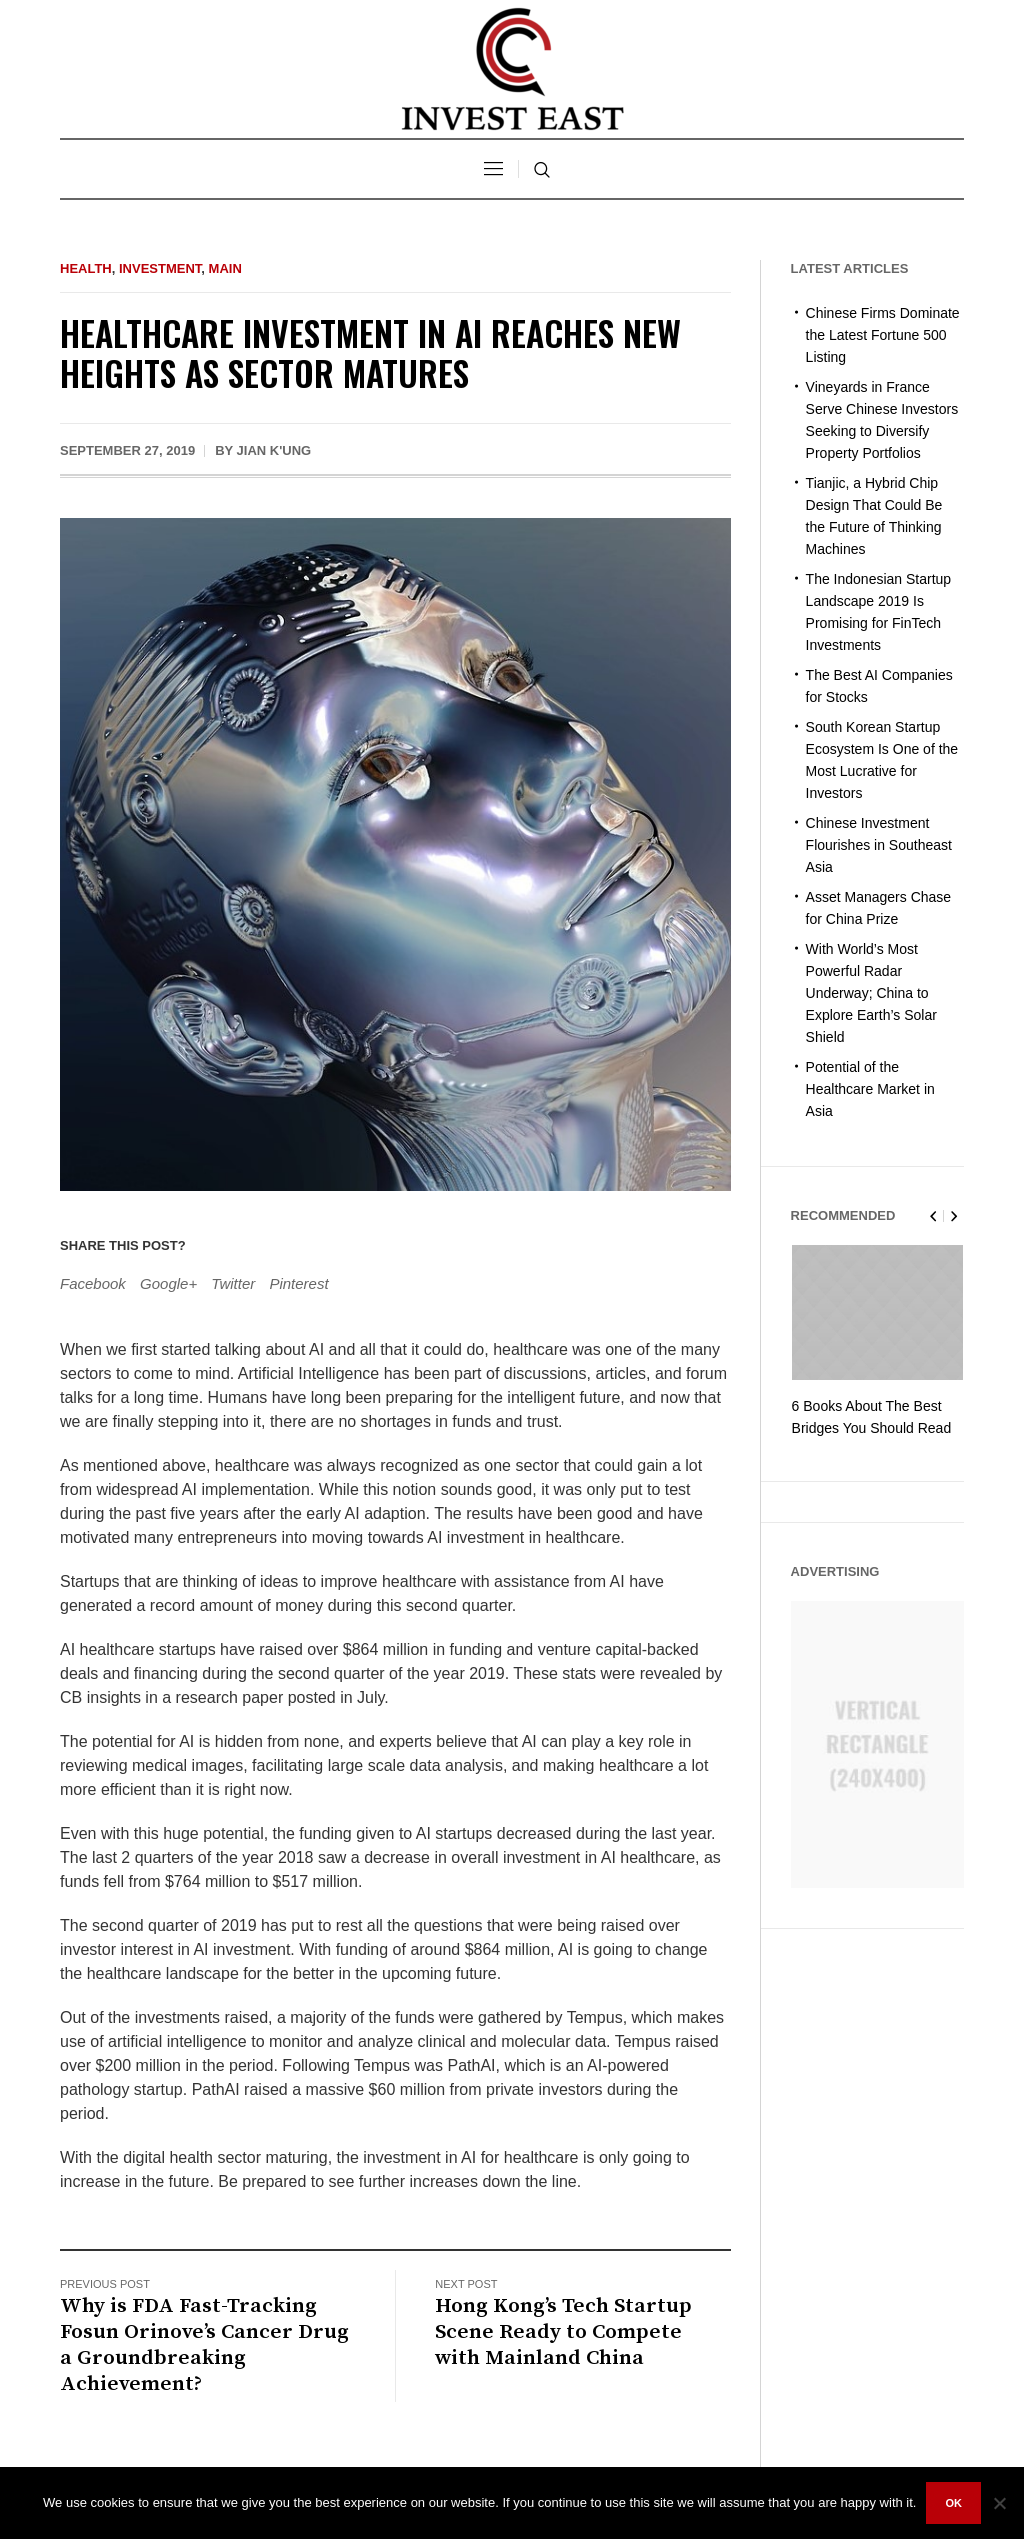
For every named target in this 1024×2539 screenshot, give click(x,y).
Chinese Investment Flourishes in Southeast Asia (879, 845)
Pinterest (298, 1283)
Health (86, 268)
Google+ (168, 1283)
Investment (160, 268)
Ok (953, 2503)
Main (225, 268)
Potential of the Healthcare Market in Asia (870, 1089)
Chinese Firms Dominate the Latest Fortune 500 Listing (883, 335)
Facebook (93, 1283)
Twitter (233, 1283)
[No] (999, 2503)
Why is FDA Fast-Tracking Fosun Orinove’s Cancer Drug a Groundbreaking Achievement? (204, 2345)
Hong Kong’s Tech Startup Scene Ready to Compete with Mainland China (563, 2332)
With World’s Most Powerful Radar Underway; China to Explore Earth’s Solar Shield (871, 993)
